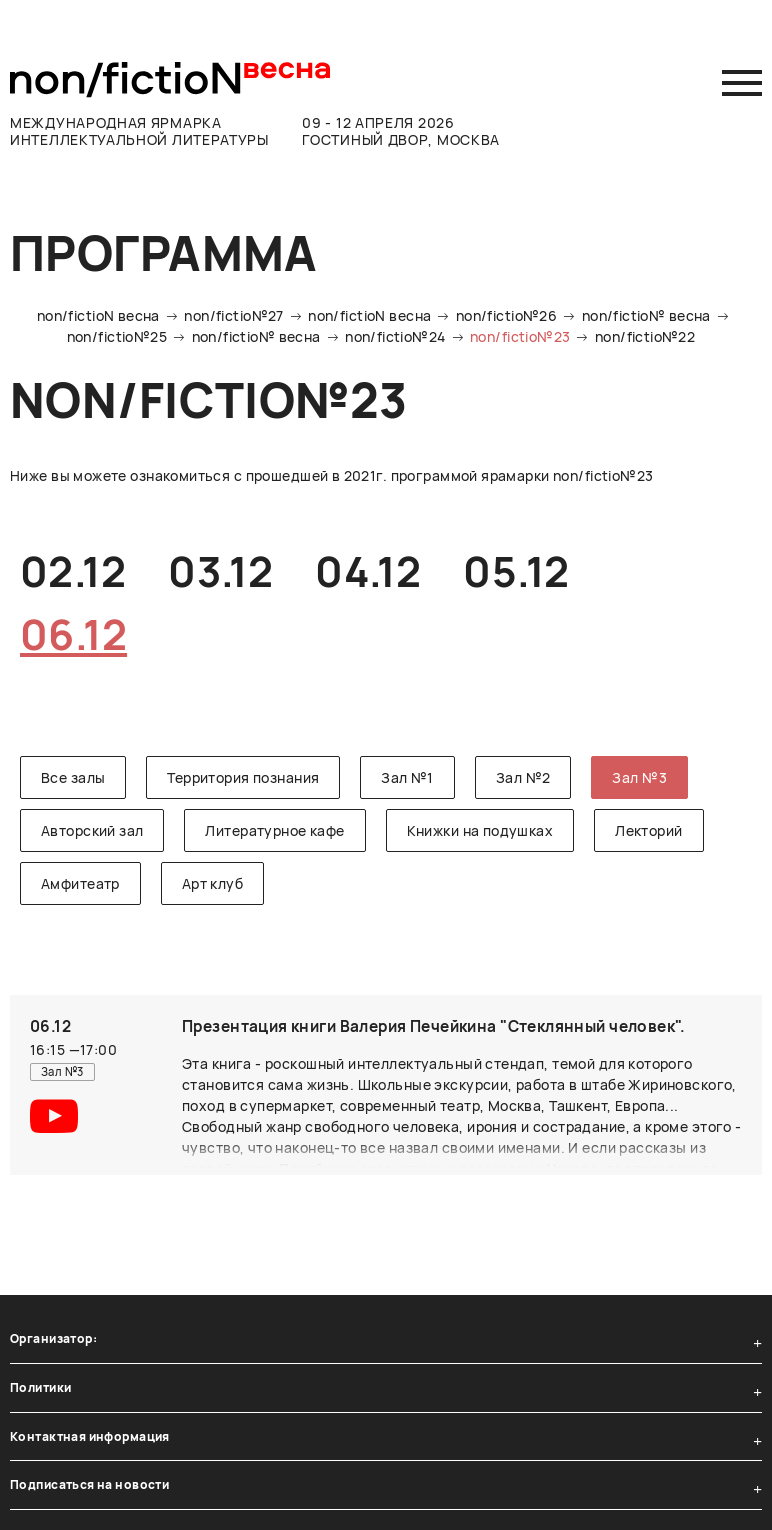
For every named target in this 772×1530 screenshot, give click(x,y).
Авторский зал (92, 830)
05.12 (516, 571)
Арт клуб (212, 883)
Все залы (73, 777)
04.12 (368, 571)
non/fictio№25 (117, 336)
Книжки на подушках (480, 830)
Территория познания (243, 777)
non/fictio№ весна (646, 315)
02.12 (73, 571)
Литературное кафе (274, 830)
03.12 (220, 571)
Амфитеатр (80, 883)
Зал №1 (407, 777)
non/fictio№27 (233, 315)
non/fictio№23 (520, 336)
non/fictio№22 (645, 336)
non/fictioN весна (98, 315)
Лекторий (648, 830)
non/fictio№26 (506, 315)
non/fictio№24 (395, 336)
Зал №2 (523, 777)
